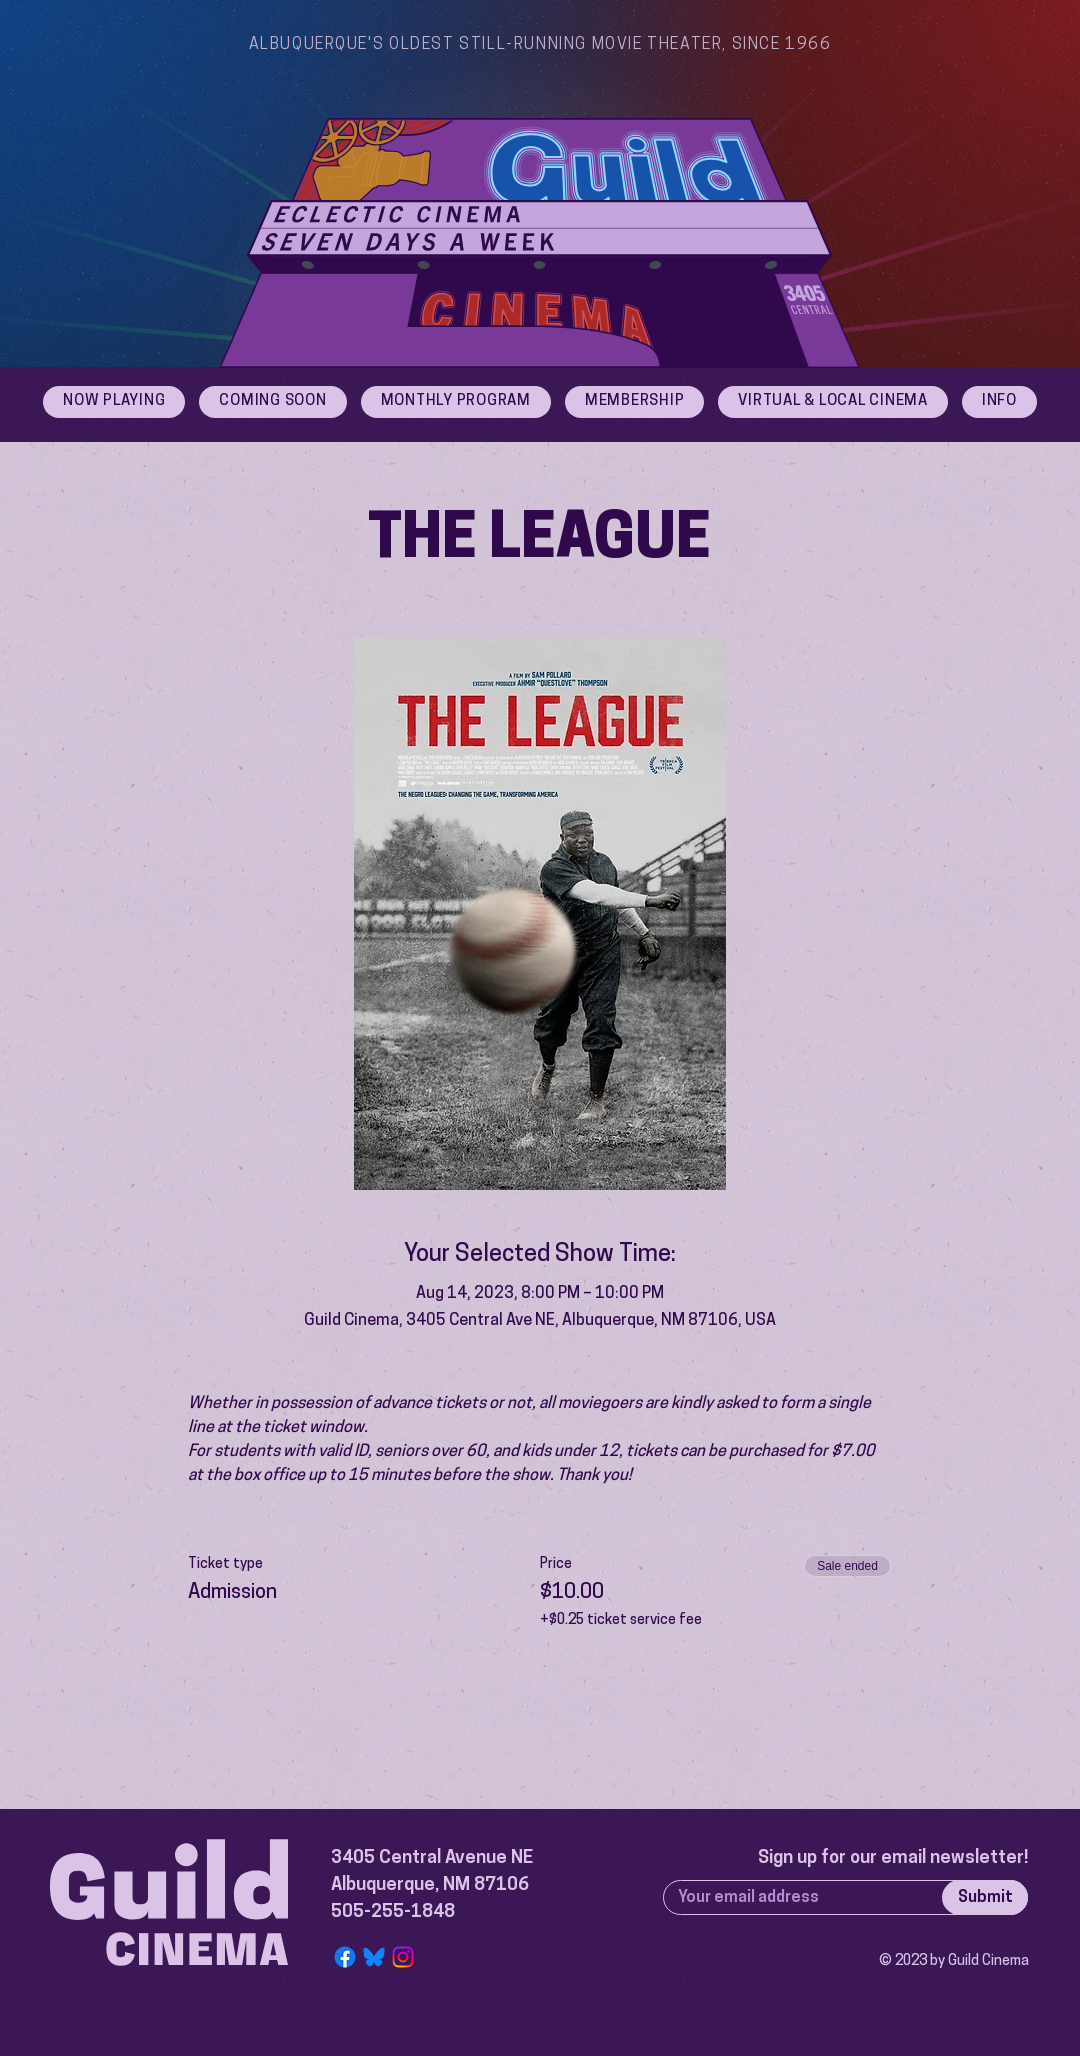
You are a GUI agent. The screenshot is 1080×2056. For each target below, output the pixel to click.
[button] (999, 402)
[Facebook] (345, 1957)
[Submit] (985, 1897)
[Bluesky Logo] (374, 1957)
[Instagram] (403, 1957)
